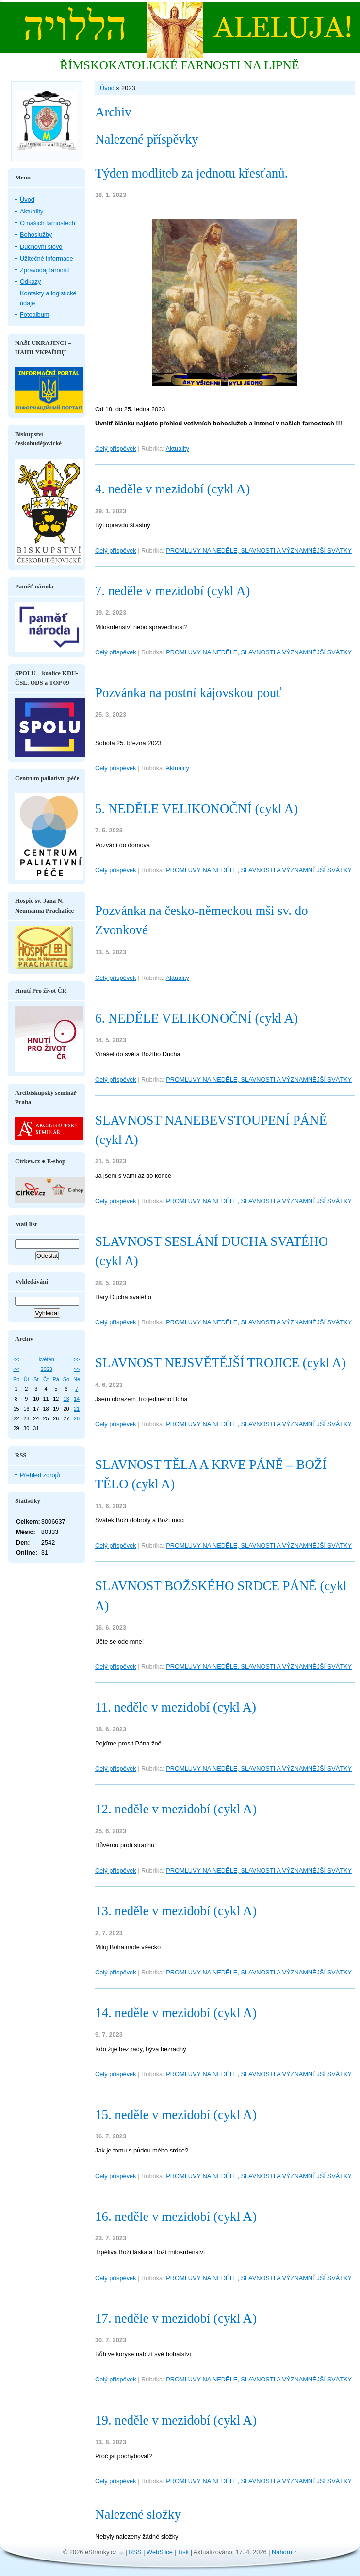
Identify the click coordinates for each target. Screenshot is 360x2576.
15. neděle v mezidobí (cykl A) (176, 2114)
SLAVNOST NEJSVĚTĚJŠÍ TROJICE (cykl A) (220, 1362)
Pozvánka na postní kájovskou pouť (188, 692)
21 (77, 1409)
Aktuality (177, 448)
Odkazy (30, 281)
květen (46, 1359)
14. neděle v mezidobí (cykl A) (176, 2012)
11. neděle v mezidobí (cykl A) (175, 1707)
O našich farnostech (47, 223)
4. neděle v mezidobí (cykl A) (172, 489)
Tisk (183, 2552)
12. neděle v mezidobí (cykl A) (176, 1809)
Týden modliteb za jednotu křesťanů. (191, 173)
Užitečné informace (46, 258)
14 (77, 1399)
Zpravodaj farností (45, 270)
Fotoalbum (34, 314)
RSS (135, 2552)
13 (66, 1399)
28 (77, 1418)
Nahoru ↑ (284, 2552)
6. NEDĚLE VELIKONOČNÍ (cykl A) (196, 1018)
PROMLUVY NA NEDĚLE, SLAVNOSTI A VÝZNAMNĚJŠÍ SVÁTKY (259, 550)
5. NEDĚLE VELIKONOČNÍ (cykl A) (196, 808)
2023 (46, 1369)
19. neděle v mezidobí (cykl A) (176, 2420)
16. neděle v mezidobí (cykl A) (176, 2216)
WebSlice (160, 2552)
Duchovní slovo (41, 246)
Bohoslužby (36, 234)
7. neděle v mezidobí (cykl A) (172, 591)
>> (77, 1359)
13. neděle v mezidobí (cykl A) (176, 1911)
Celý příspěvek (115, 448)
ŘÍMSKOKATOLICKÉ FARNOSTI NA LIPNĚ (179, 65)
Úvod (107, 88)
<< (16, 1359)
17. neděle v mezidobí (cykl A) (176, 2318)
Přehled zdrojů (40, 1475)
